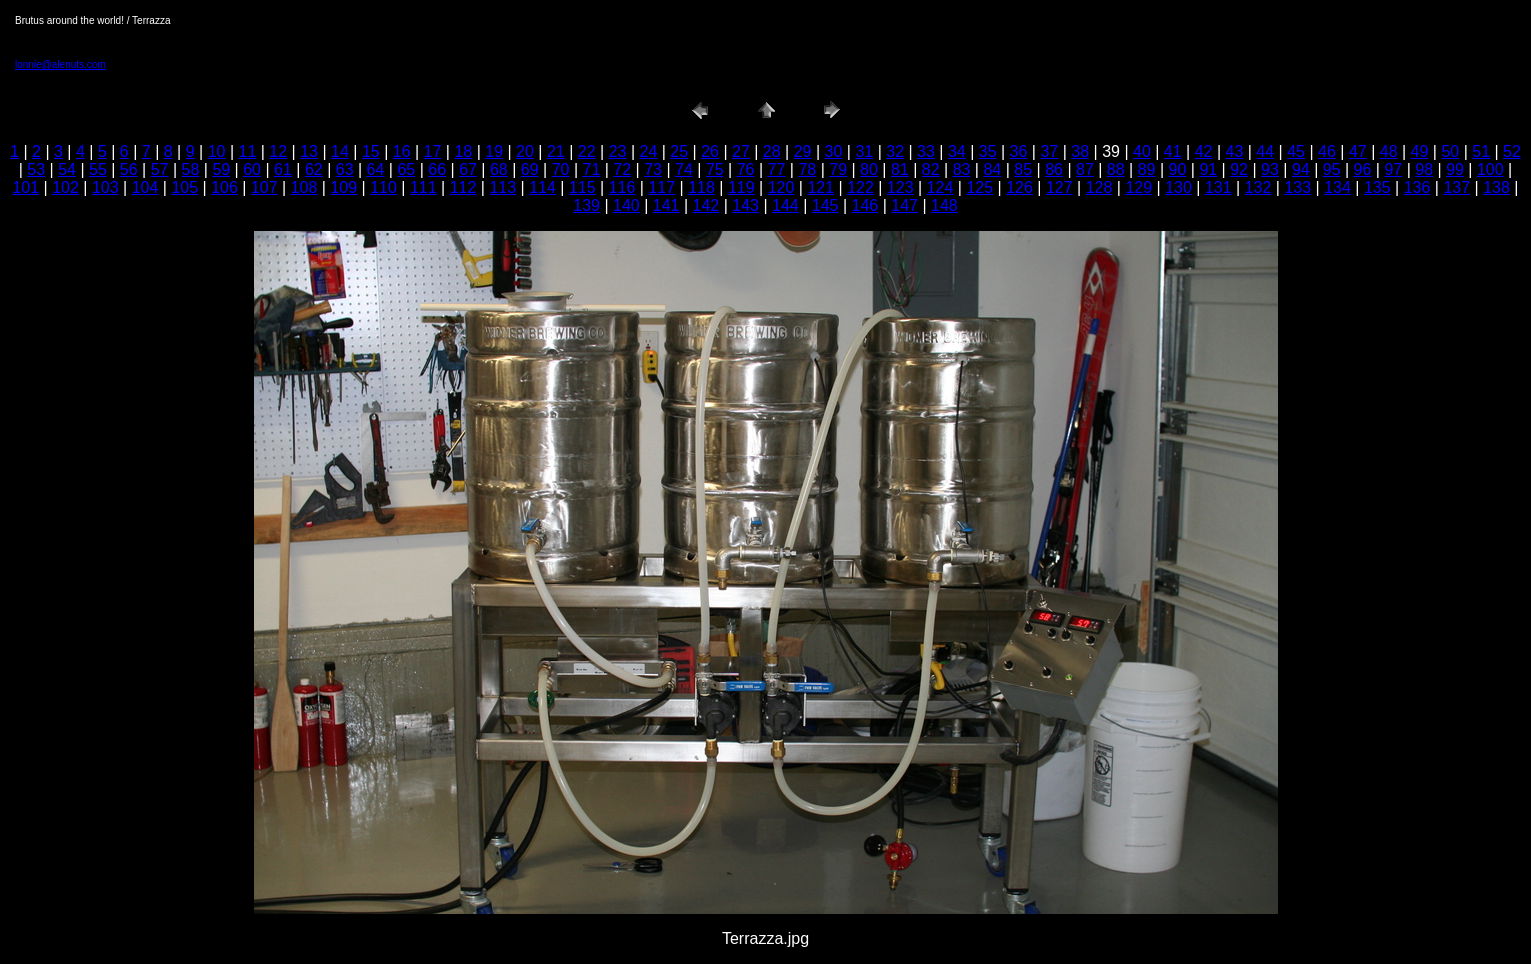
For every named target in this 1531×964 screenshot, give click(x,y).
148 (944, 205)
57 (160, 169)
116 (622, 187)
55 (98, 169)
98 (1424, 169)
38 (1080, 151)
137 (1456, 187)
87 (1085, 169)
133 (1297, 187)
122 (860, 187)
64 (376, 169)
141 (666, 205)
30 (834, 151)
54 (67, 169)
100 (1490, 169)
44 (1265, 151)
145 (825, 205)
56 (129, 169)
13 (309, 151)
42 (1204, 151)
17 (433, 151)
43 (1235, 151)
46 (1327, 151)
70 (561, 169)
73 (653, 169)
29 (803, 151)
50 (1450, 151)
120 (781, 187)
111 (423, 187)
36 (1019, 151)
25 (679, 151)
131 (1218, 187)
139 (586, 205)
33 (926, 151)
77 (777, 169)
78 (807, 169)
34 (957, 151)
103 (105, 187)
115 (582, 187)
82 (931, 169)
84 (992, 169)
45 (1296, 151)
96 (1363, 169)
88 (1116, 169)
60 (252, 169)
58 (191, 169)
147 (904, 205)
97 (1393, 169)
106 (224, 187)
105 (184, 187)
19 (494, 151)
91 (1208, 169)
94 (1301, 169)
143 (745, 205)
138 (1496, 187)
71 (592, 169)
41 (1173, 151)
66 (437, 169)
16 (402, 151)
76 (746, 169)
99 (1455, 169)
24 (648, 151)
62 (314, 169)
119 (741, 187)
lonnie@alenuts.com (60, 64)
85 (1023, 169)
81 (900, 169)
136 (1417, 187)
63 (345, 169)
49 (1420, 151)
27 (741, 151)
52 (1512, 151)
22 (587, 151)
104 (145, 187)
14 (340, 151)
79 (838, 169)
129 (1138, 187)
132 (1258, 187)
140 (626, 205)
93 (1270, 169)
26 (710, 151)
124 (940, 187)
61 (283, 169)
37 (1049, 151)
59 (221, 169)
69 (530, 169)
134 (1337, 187)
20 (525, 151)
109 (343, 187)
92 (1239, 169)
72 (622, 169)
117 (661, 187)
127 (1059, 187)
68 (499, 169)
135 (1377, 187)
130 (1178, 187)
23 (618, 151)
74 (684, 169)
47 (1358, 151)
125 (979, 187)
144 (785, 205)
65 (406, 169)
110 (383, 187)
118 (701, 187)
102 (65, 187)
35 (988, 151)
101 (25, 187)
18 (463, 151)
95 (1332, 169)
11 (248, 151)
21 (556, 151)
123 (900, 187)
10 (217, 151)
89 (1147, 169)
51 (1481, 151)
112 (463, 187)
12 (278, 151)
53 (36, 169)
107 (264, 187)
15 (371, 151)
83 (962, 169)
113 (502, 187)
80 (869, 169)
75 (715, 169)
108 (304, 187)
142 (706, 205)
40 (1142, 151)
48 (1389, 151)
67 (468, 169)
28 (772, 151)
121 (820, 187)
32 (895, 151)
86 (1054, 169)
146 (865, 205)
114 (542, 187)
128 (1099, 187)
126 (1019, 187)
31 (864, 151)
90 (1178, 169)
